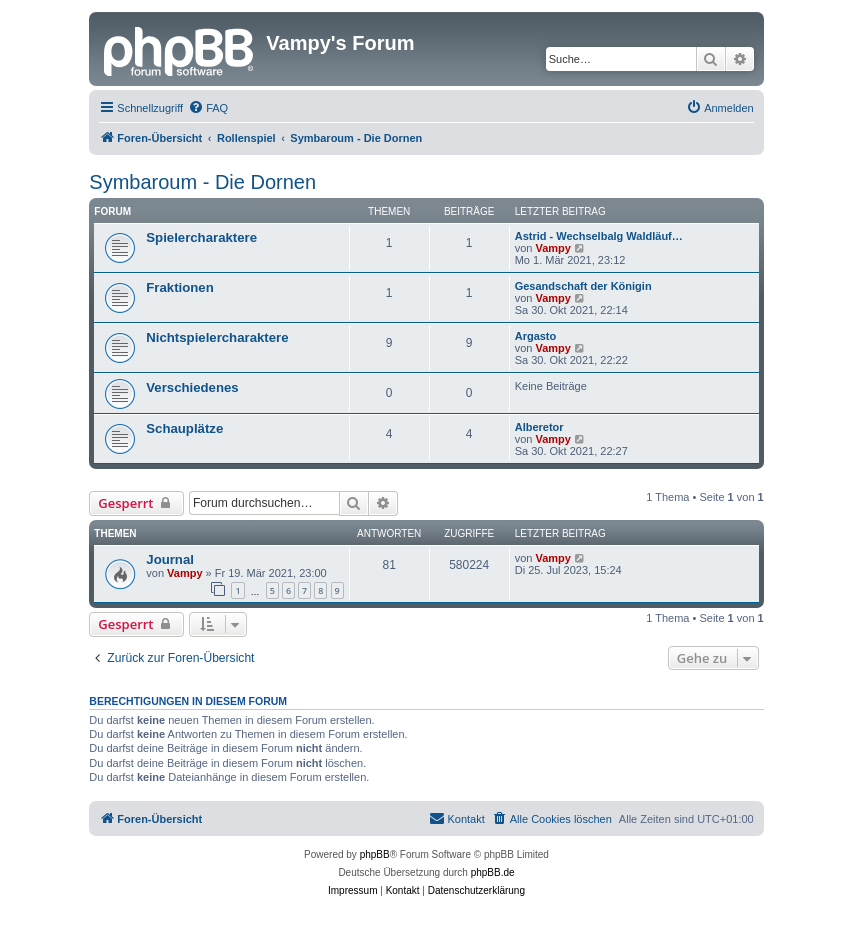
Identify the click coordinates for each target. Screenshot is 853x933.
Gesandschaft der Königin (583, 286)
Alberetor (539, 427)
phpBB (375, 854)
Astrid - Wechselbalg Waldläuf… (599, 236)
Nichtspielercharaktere (217, 337)
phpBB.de (493, 872)
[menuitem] (208, 108)
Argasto (536, 336)
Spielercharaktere (201, 237)
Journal (170, 559)
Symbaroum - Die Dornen (202, 182)
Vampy (552, 248)
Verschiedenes (192, 387)
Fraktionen (179, 287)
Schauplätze (184, 428)
